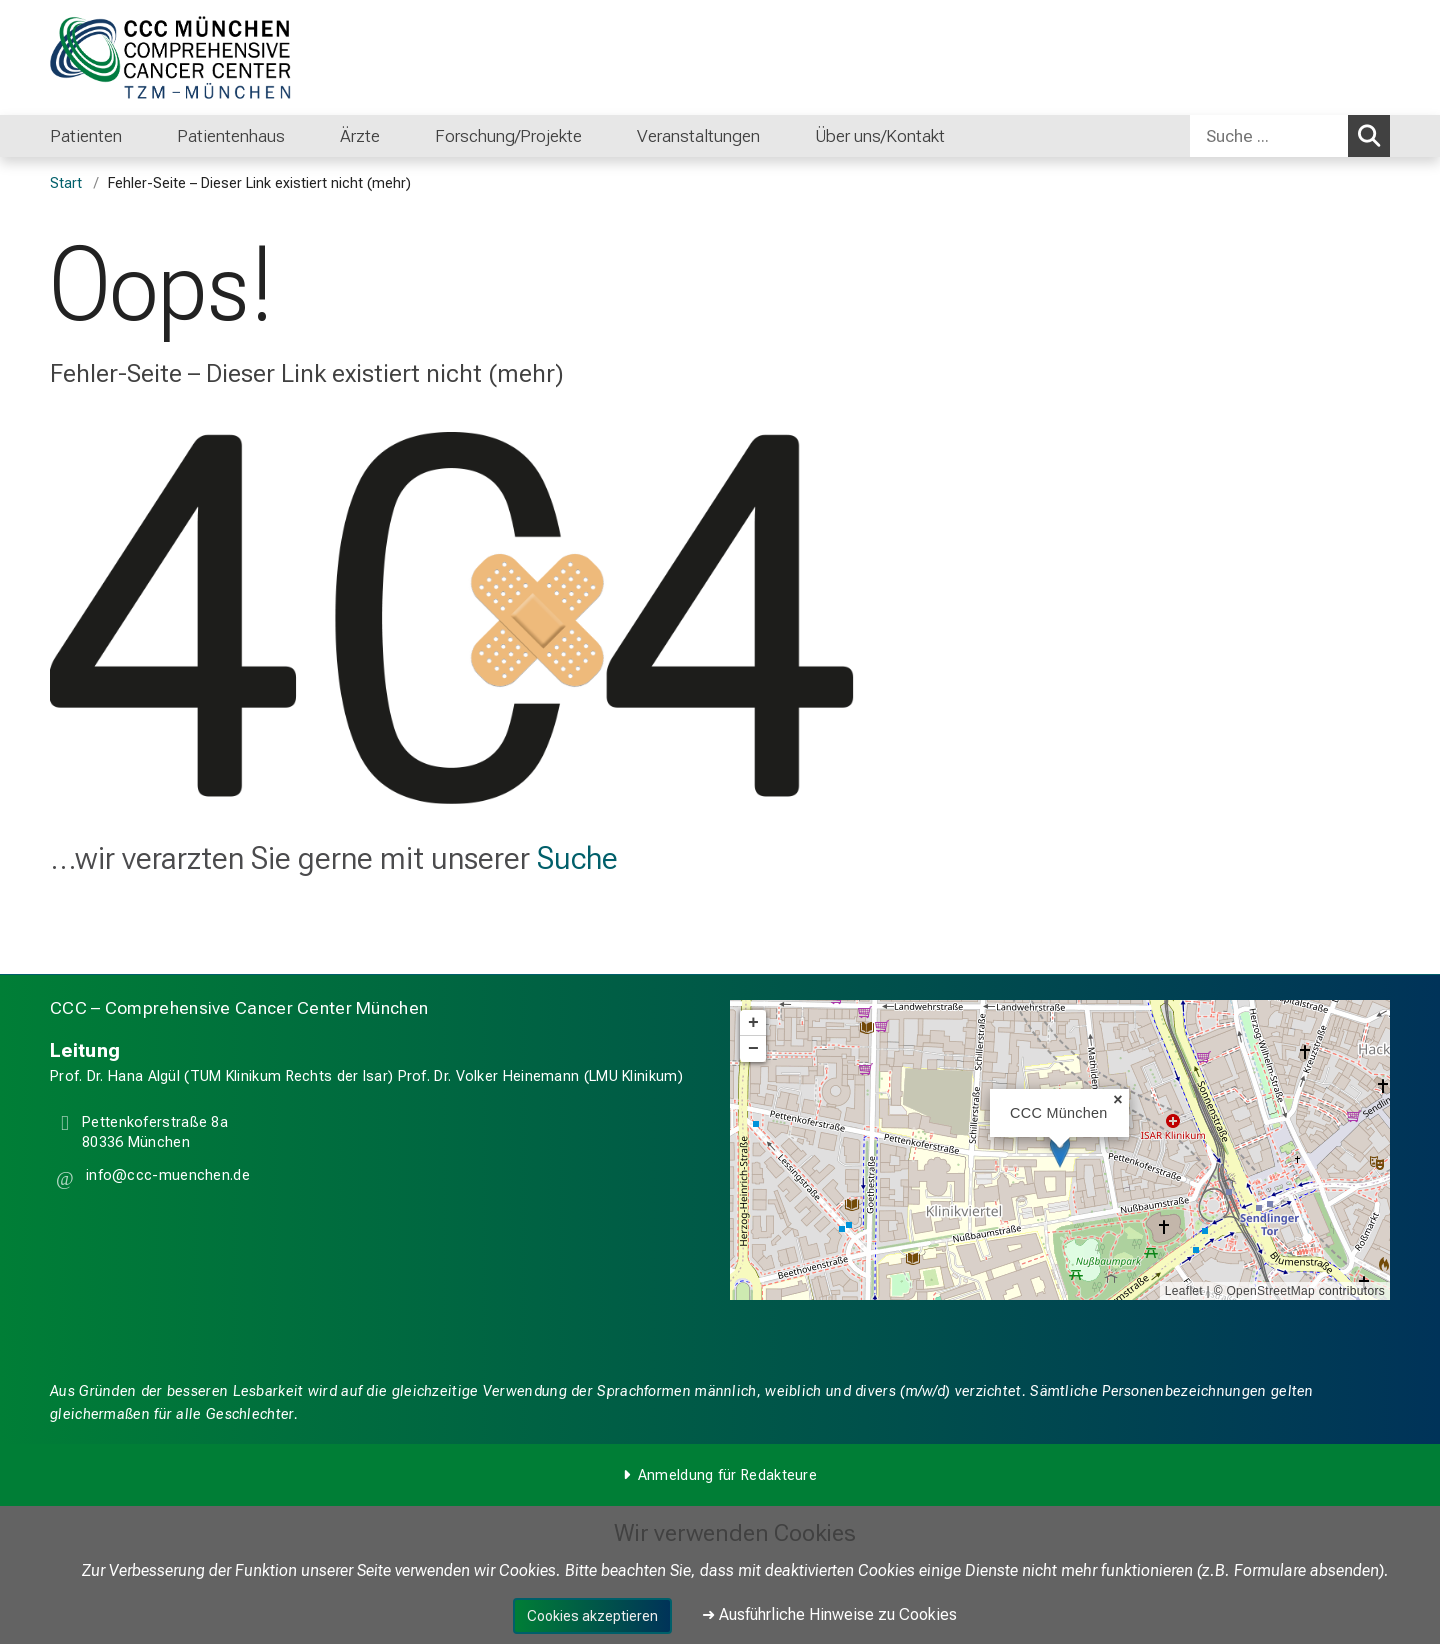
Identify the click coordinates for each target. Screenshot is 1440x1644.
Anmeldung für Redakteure (727, 1475)
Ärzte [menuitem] (360, 136)
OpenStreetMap (1270, 1291)
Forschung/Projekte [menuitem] (508, 136)
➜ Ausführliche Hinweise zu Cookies (829, 1614)
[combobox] (1290, 136)
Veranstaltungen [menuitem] (698, 136)
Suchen (1372, 135)
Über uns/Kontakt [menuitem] (880, 136)
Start (66, 183)
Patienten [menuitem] (86, 136)
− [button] (753, 1049)
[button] (166, 1178)
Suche (577, 858)
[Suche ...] (1269, 136)
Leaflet (1184, 1291)
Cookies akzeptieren (592, 1616)
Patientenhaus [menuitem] (231, 136)
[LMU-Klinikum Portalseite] (170, 57)
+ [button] (753, 1023)
